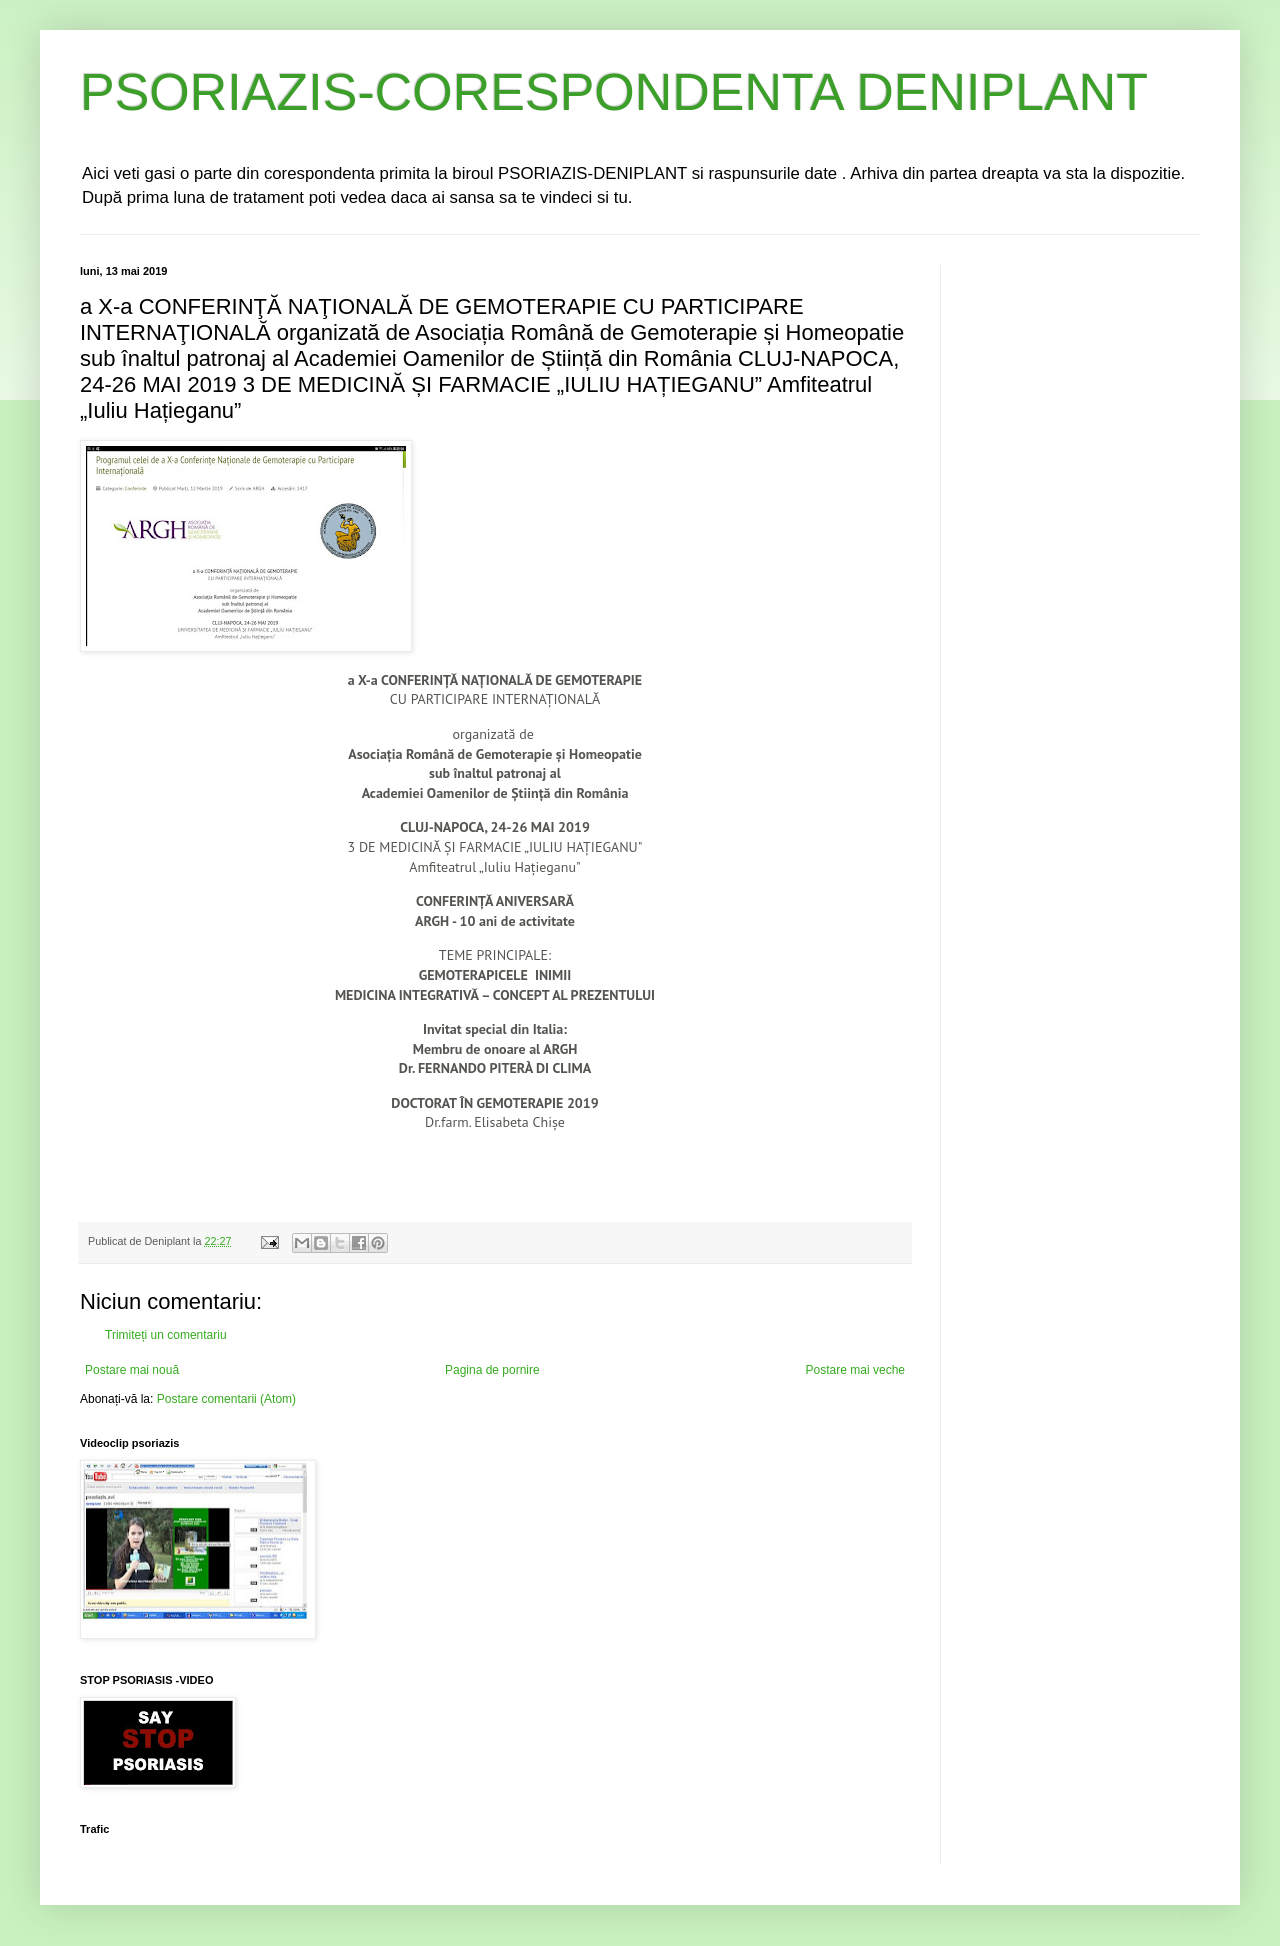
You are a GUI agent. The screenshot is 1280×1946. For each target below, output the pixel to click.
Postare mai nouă (132, 1370)
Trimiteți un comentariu (166, 1335)
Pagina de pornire (492, 1370)
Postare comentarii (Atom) (226, 1399)
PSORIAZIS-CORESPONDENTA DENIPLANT (614, 92)
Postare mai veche (855, 1370)
